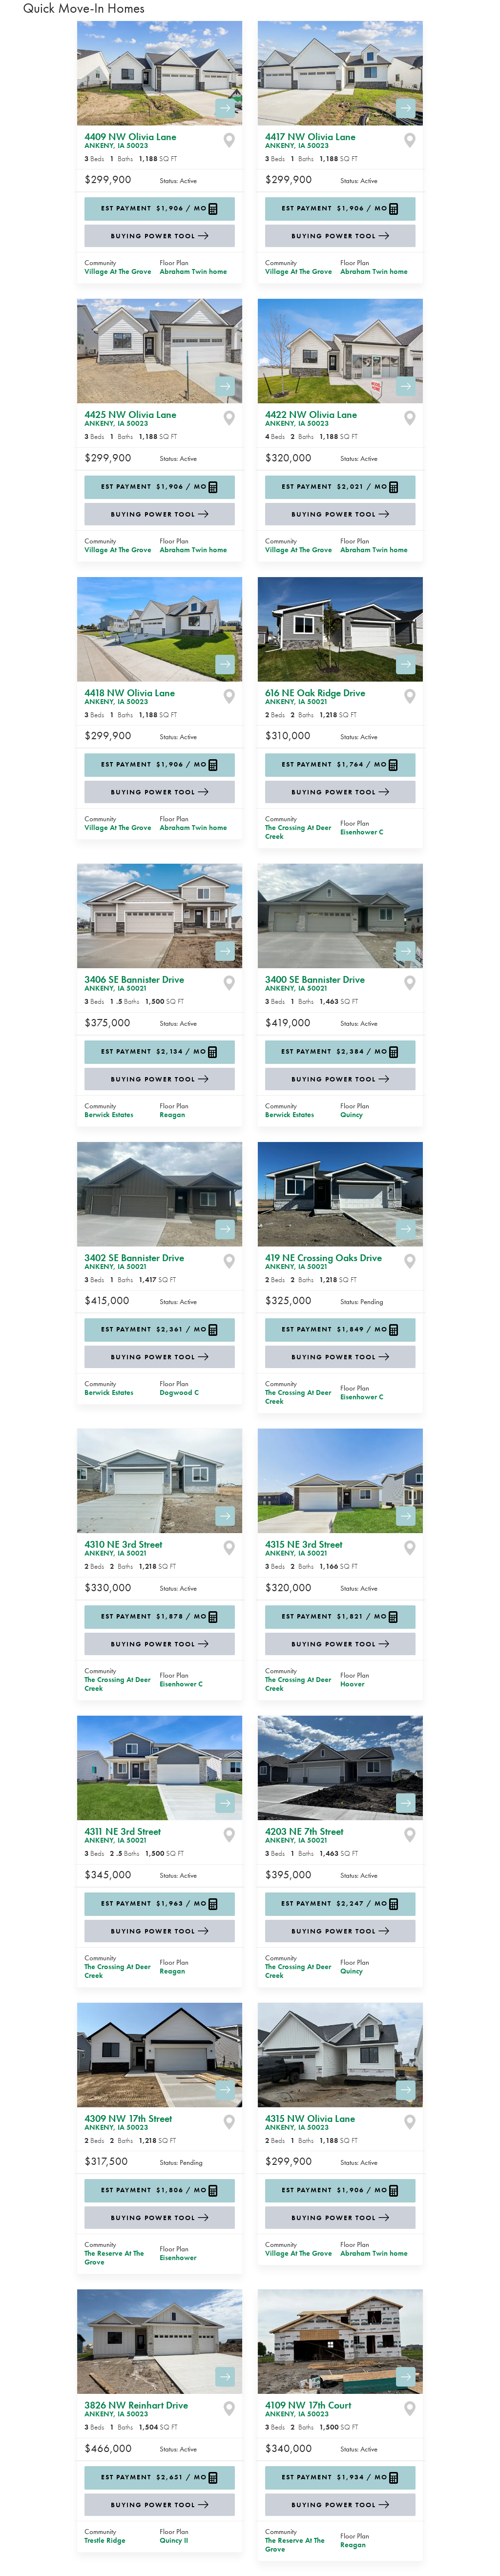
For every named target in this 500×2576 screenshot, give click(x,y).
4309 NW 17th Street (128, 2122)
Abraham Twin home (193, 271)
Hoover (352, 1684)
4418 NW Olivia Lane (129, 696)
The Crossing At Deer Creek (298, 832)
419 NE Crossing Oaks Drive (323, 1261)
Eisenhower (178, 2258)
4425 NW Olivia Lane (130, 418)
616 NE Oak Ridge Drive (315, 696)
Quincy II (174, 2540)
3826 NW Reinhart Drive (136, 2409)
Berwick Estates (108, 1115)
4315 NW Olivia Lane (310, 2122)
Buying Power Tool (153, 235)
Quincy (351, 1115)
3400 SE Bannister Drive (315, 983)
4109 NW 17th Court (308, 2409)
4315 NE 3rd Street (303, 1548)
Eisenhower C (361, 832)
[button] (160, 209)
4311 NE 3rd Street (122, 1835)
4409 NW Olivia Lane (130, 140)
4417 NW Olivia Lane (310, 140)
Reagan (172, 1115)
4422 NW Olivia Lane (311, 418)
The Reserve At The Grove (114, 2257)
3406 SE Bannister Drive (134, 983)
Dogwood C (179, 1392)
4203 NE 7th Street (304, 1835)
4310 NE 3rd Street (123, 1548)
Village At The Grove (117, 271)
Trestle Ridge (104, 2540)
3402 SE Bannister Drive (134, 1261)
